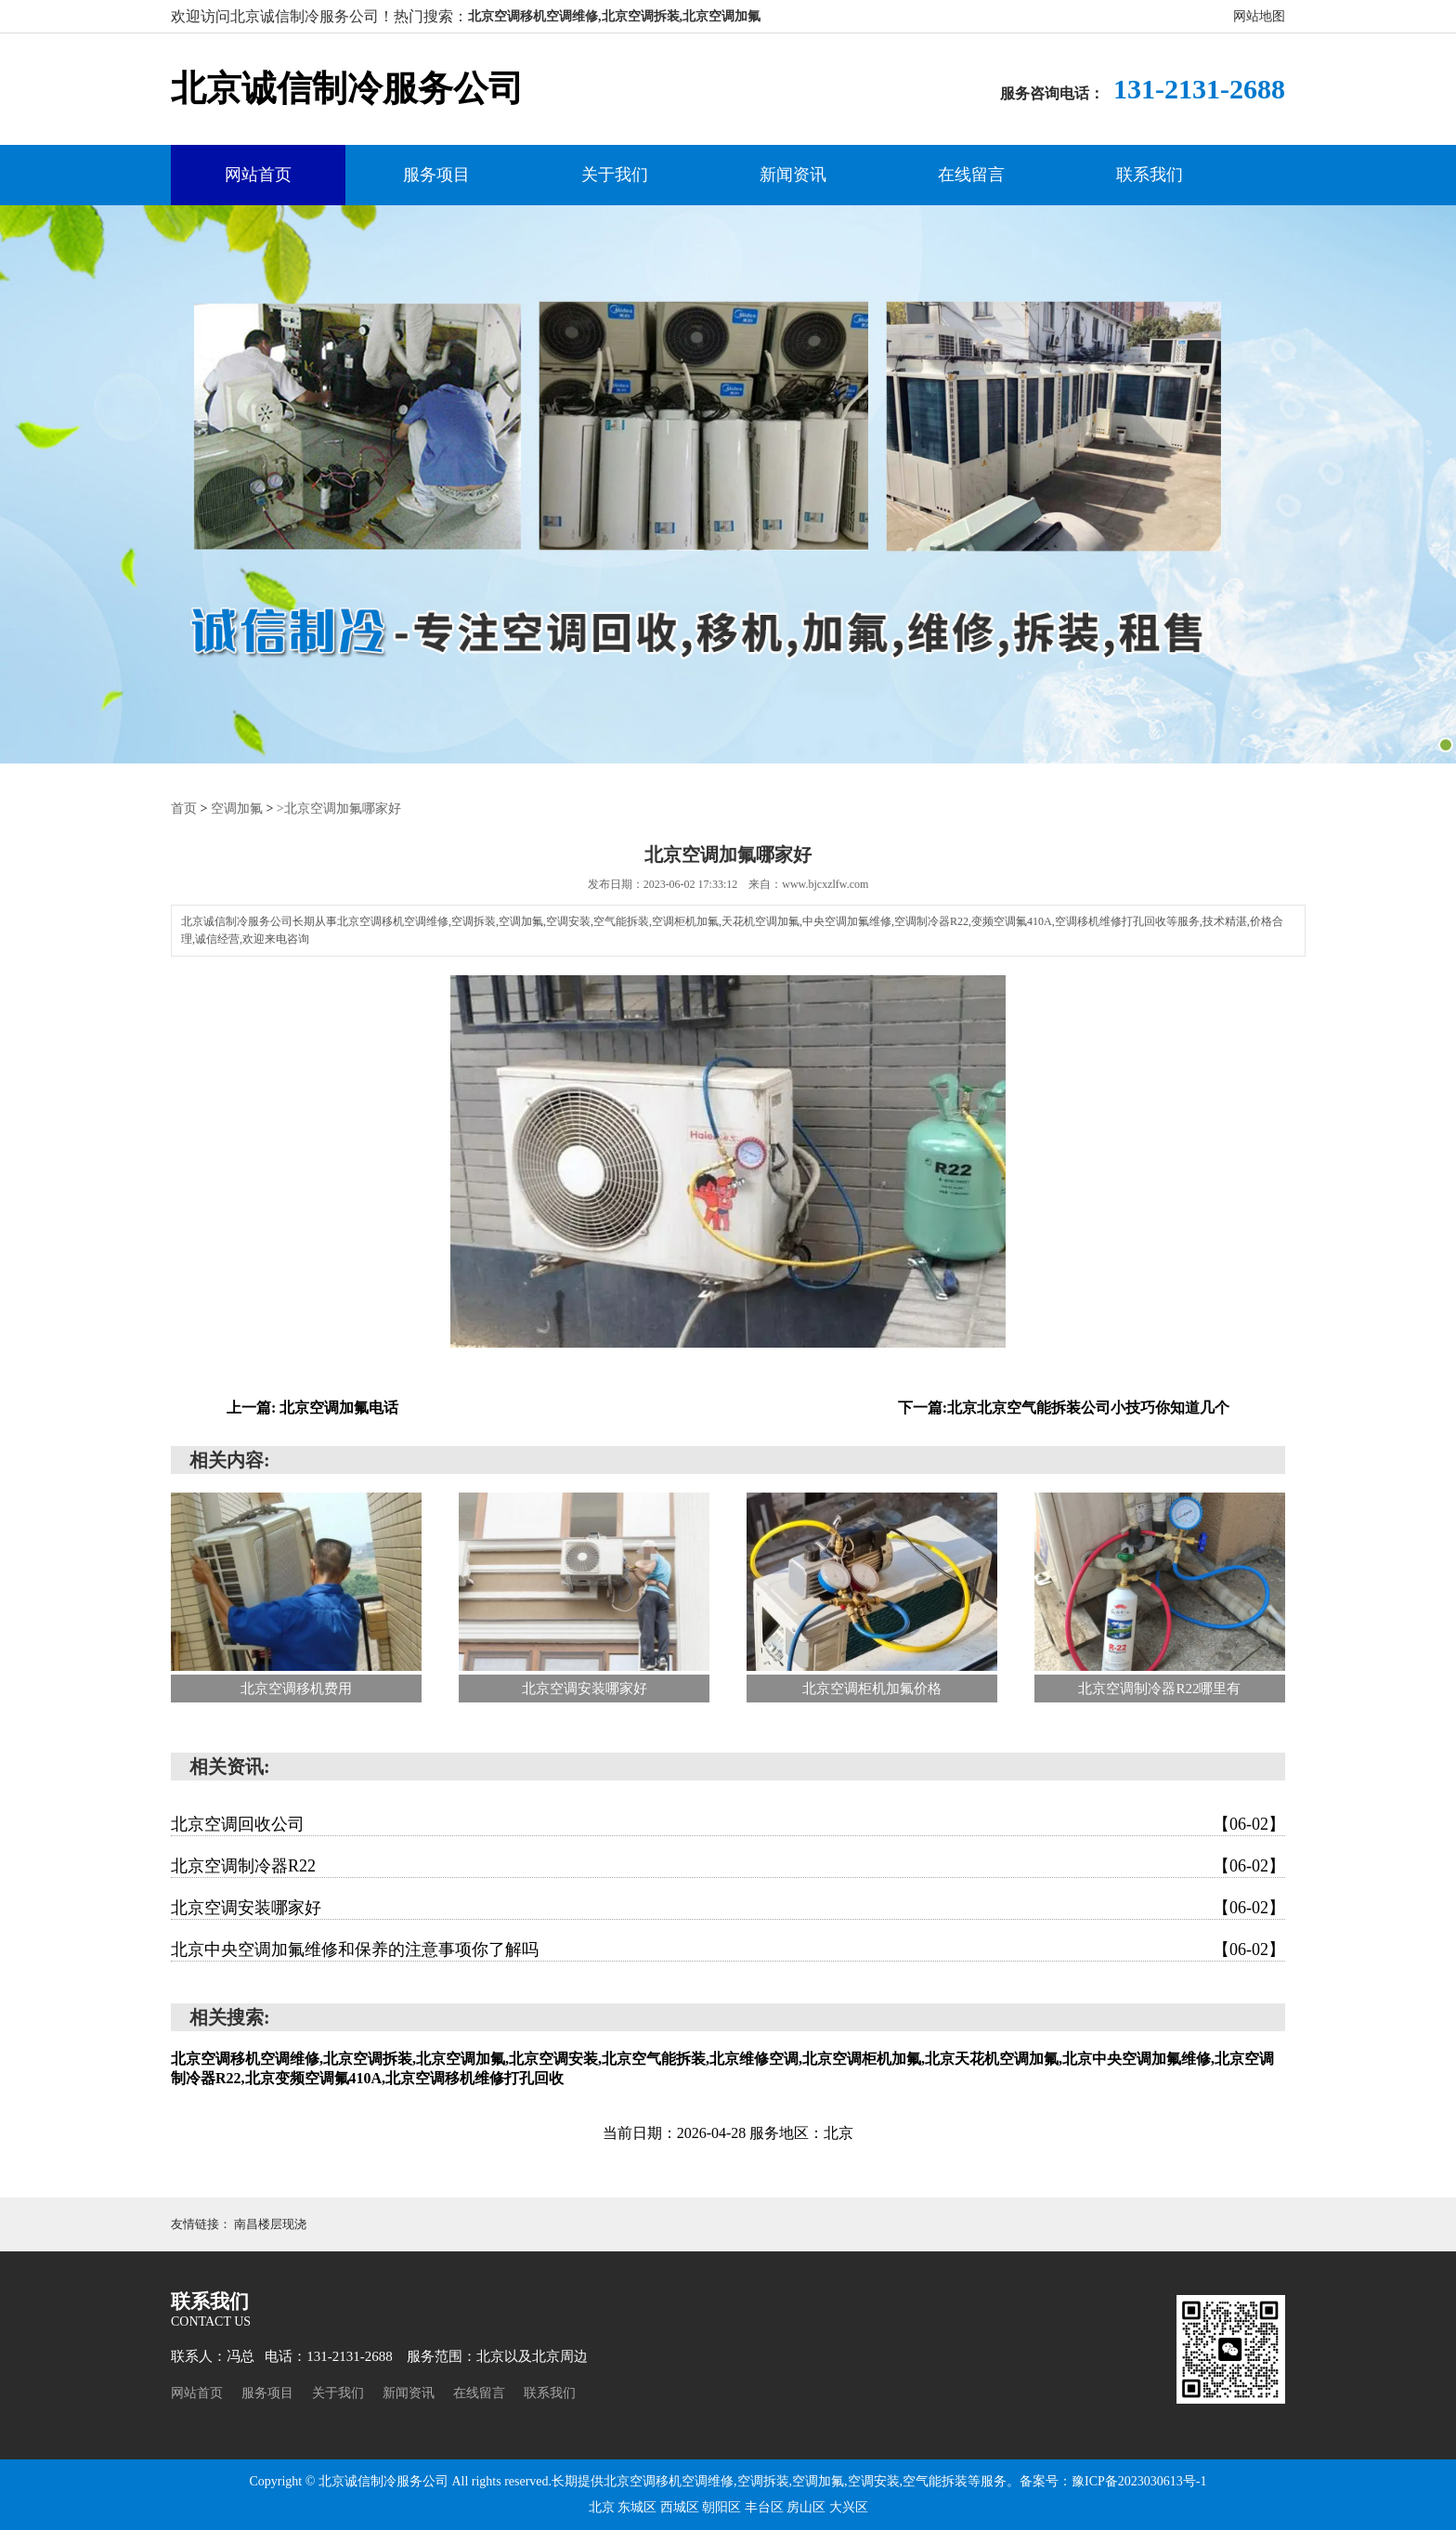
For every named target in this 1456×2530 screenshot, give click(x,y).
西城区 (681, 2507)
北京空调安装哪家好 (728, 1908)
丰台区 (766, 2507)
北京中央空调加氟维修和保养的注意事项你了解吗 (728, 1949)
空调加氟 (237, 808)
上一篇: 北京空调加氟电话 (312, 1407)
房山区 (807, 2507)
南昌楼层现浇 (270, 2224)
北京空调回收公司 (728, 1824)
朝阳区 (723, 2507)
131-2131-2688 (1199, 88)
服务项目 (436, 174)
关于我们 (614, 174)
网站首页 (258, 174)
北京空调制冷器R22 (728, 1866)
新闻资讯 (793, 174)
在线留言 (971, 174)
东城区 (639, 2507)
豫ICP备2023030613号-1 (1139, 2481)
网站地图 (1259, 16)
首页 (184, 808)
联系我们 (1149, 174)
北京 (603, 2507)
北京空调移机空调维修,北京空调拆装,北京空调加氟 (614, 16)
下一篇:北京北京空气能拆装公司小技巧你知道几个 (1063, 1407)
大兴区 (848, 2507)
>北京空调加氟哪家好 (339, 808)
